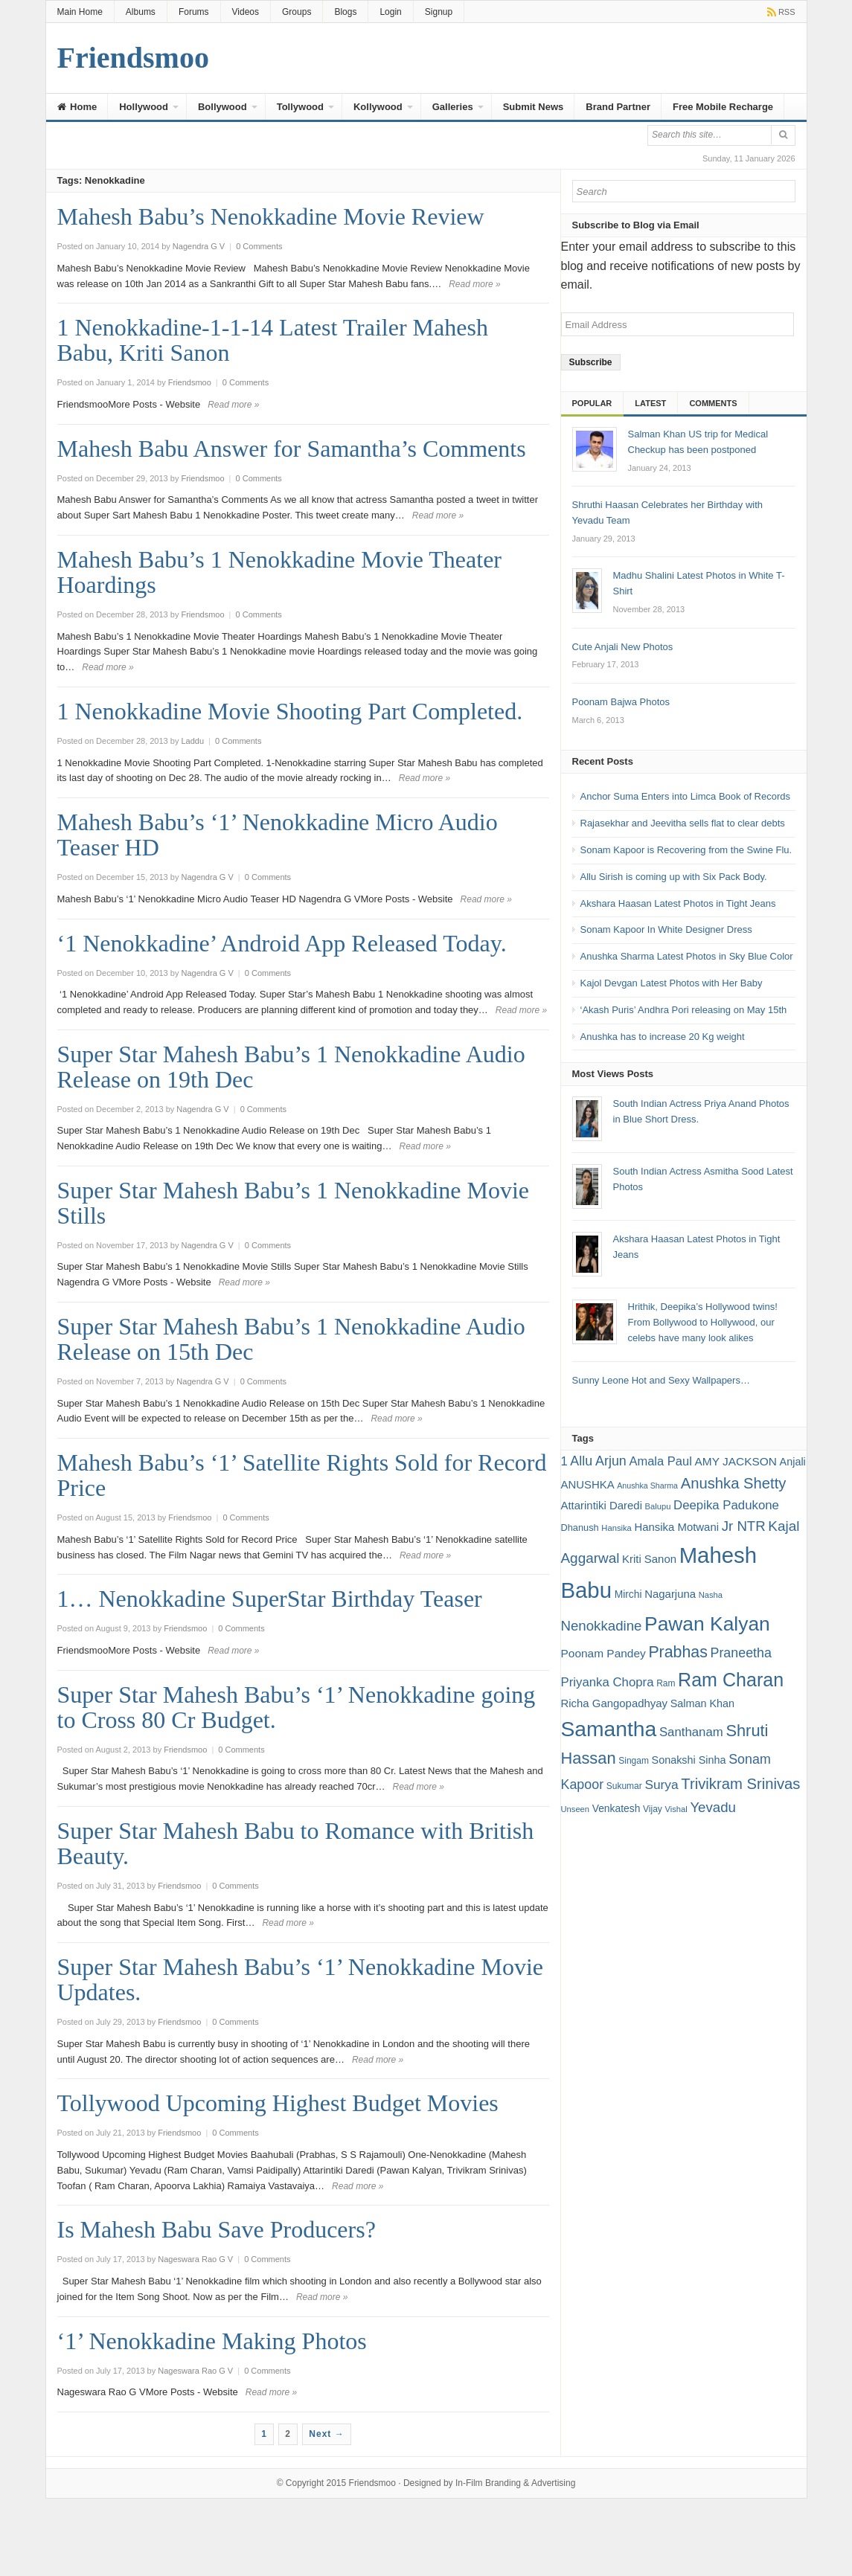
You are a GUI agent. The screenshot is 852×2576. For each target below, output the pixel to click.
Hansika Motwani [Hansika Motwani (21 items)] (676, 1526)
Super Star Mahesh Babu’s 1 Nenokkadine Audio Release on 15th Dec (291, 1339)
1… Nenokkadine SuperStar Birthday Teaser (269, 1598)
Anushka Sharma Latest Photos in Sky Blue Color (686, 956)
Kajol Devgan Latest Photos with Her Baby (671, 983)
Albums (141, 12)
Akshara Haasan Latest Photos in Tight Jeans (678, 903)
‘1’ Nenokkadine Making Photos (212, 2341)
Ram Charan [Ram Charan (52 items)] (731, 1679)
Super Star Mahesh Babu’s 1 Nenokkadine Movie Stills (293, 1203)
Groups (296, 12)
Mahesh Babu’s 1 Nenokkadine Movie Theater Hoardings (279, 572)
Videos (245, 12)
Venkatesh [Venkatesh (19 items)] (616, 1808)
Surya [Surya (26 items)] (661, 1784)
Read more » (474, 284)
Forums (194, 12)
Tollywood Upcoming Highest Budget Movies (278, 2103)
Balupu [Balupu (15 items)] (658, 1506)
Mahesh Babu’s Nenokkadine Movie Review (270, 216)
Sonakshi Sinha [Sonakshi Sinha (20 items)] (689, 1760)
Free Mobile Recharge (723, 106)
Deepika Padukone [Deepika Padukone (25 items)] (726, 1505)
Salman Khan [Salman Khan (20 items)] (702, 1703)
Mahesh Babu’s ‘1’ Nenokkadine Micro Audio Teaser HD (277, 835)
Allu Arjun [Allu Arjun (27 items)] (598, 1461)
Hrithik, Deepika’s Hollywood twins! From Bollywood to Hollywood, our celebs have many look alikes (703, 1322)
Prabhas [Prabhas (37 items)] (677, 1652)
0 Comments (259, 246)
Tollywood (300, 106)
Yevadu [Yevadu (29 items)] (713, 1807)
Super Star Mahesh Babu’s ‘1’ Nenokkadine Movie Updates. (300, 1979)
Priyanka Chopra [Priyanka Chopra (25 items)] (607, 1682)
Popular (592, 403)
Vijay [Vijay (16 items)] (652, 1809)
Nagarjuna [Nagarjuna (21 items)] (670, 1593)
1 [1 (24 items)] (564, 1461)
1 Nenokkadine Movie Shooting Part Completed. (290, 711)
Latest (650, 403)
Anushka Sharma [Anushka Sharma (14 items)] (647, 1485)
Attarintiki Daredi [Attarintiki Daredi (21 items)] (601, 1505)
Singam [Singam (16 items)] (633, 1761)
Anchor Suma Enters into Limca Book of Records (685, 796)
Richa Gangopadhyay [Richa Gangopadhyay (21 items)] (614, 1703)
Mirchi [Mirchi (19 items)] (628, 1594)
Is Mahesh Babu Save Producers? (216, 2229)
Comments (713, 403)
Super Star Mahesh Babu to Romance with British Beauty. (295, 1843)
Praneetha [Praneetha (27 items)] (740, 1652)
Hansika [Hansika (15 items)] (616, 1527)
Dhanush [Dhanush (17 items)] (580, 1527)
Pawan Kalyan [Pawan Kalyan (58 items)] (707, 1624)
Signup (438, 12)
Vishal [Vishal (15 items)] (675, 1809)
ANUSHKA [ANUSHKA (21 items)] (588, 1484)
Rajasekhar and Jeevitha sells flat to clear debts (682, 823)
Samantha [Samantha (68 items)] (609, 1729)
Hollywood (143, 106)
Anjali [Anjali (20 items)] (793, 1462)
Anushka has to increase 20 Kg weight (662, 1036)
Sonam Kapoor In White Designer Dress (666, 929)
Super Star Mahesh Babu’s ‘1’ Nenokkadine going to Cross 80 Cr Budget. (296, 1707)
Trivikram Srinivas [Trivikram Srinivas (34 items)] (740, 1784)
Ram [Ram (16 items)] (665, 1683)
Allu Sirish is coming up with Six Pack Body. (673, 876)
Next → (326, 2434)
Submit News (533, 106)
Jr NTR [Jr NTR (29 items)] (744, 1526)
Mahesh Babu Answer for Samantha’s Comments (291, 448)
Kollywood (378, 106)
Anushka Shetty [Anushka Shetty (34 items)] (734, 1483)
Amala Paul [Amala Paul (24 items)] (660, 1461)
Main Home (80, 12)
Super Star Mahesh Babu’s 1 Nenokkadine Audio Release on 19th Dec (291, 1067)
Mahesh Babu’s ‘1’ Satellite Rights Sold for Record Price (302, 1475)
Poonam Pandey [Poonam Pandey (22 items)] (603, 1653)
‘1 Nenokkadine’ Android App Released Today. (282, 943)
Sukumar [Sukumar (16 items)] (624, 1786)
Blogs (345, 12)
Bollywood (222, 106)
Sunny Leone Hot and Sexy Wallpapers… (661, 1380)
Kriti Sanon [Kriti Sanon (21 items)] (649, 1558)
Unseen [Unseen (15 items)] (575, 1809)
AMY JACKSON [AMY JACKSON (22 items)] (735, 1461)
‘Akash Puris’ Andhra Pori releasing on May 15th (683, 1009)
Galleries (452, 106)
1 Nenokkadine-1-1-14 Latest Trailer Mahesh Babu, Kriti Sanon (272, 340)
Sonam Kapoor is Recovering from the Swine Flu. (686, 849)
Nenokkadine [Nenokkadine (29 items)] (601, 1626)
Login (390, 12)
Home (77, 106)
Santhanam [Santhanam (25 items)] (691, 1732)
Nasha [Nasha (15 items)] (711, 1594)
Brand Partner (618, 106)
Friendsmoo (372, 2483)
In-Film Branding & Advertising (515, 2483)
